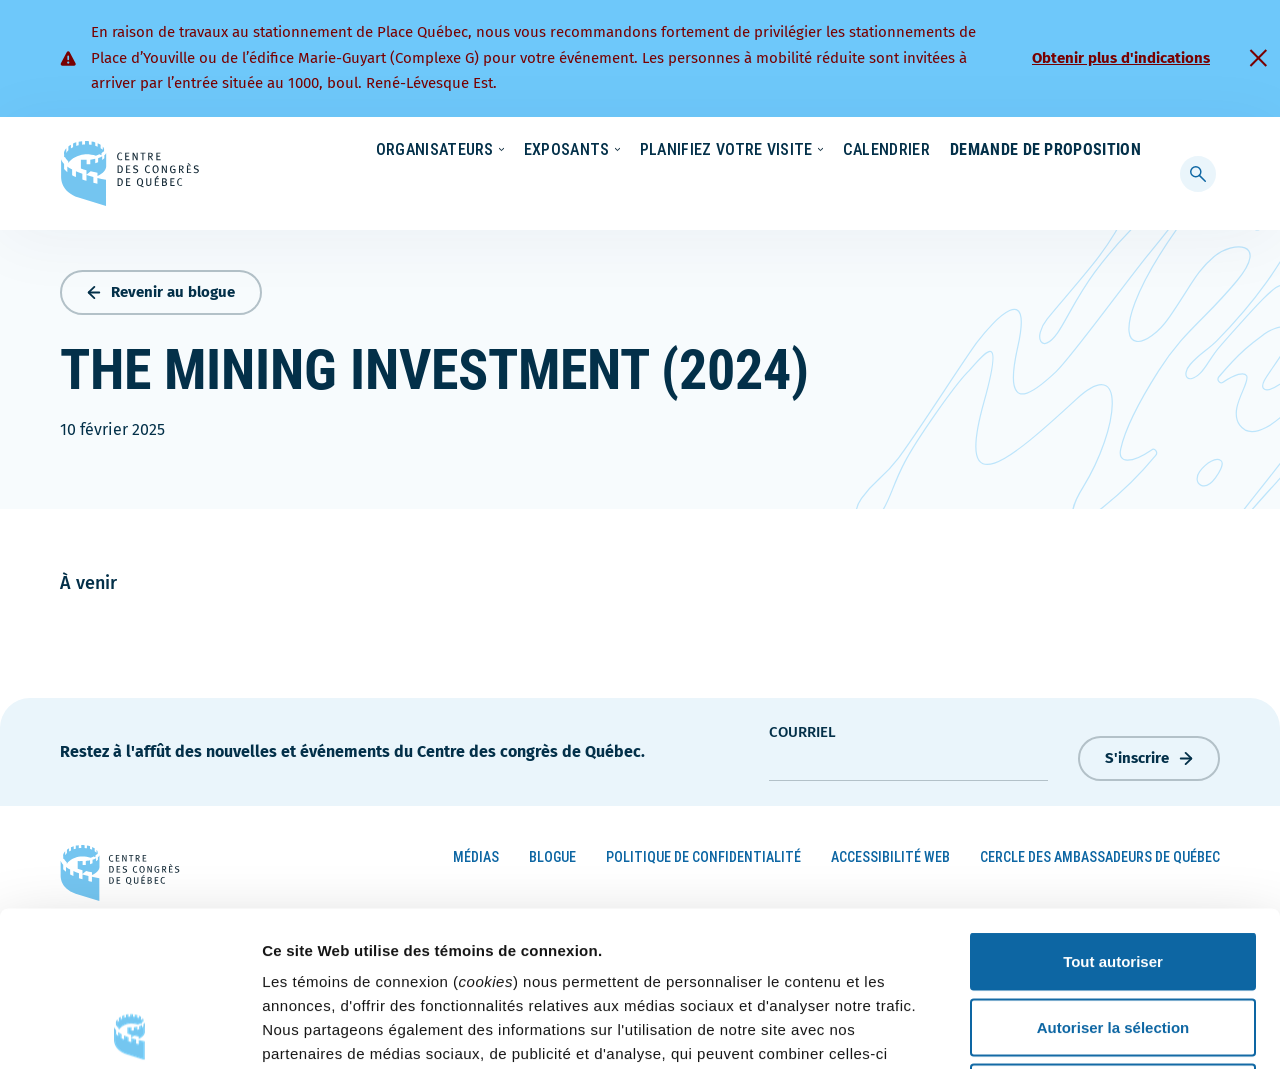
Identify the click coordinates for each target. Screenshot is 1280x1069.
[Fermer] (1258, 58)
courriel (802, 727)
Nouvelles (837, 151)
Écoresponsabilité (715, 151)
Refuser (1113, 937)
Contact (1117, 151)
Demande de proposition (1045, 189)
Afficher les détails (1101, 1029)
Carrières (934, 151)
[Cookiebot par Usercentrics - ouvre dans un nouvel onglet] (129, 1030)
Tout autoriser (1113, 806)
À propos (1027, 151)
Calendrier (866, 189)
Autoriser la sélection (1113, 872)
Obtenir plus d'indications (1121, 58)
